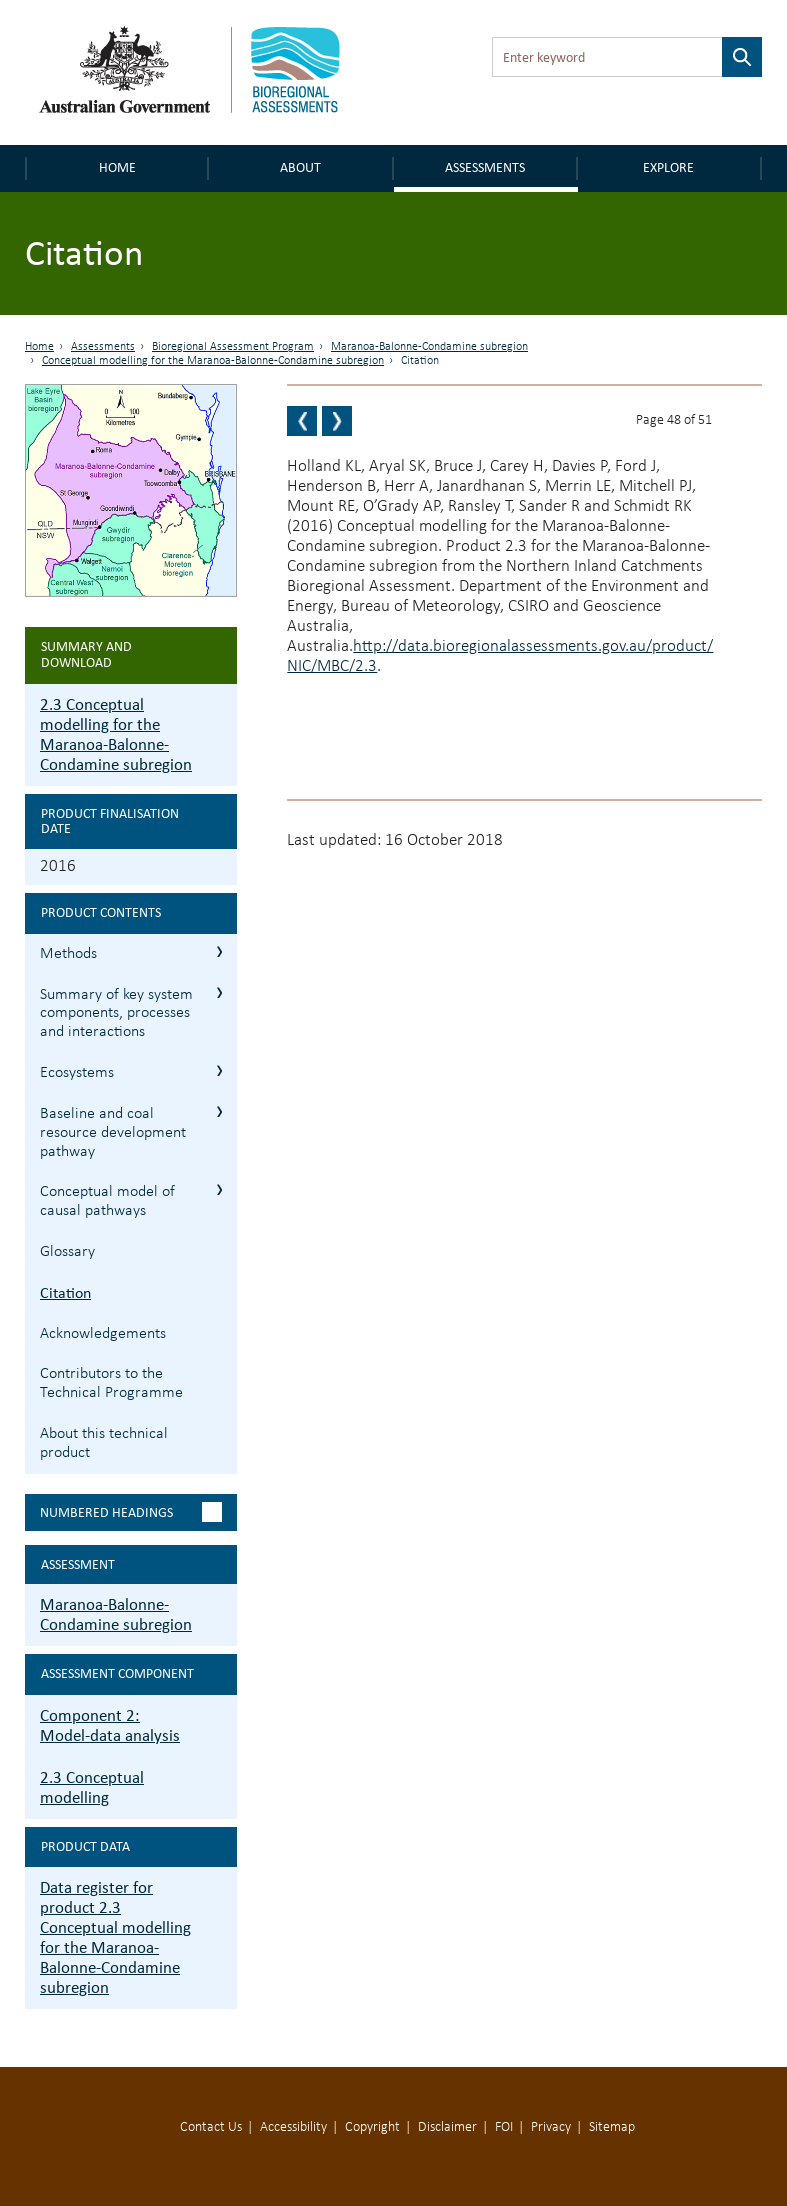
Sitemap (612, 2127)
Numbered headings (106, 1512)
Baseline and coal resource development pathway (113, 1133)
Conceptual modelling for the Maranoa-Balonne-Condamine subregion (213, 361)
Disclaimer (447, 2127)
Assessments (485, 167)
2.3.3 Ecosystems (219, 1070)
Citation (65, 1292)
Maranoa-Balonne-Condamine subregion (429, 347)
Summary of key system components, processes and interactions (116, 1014)
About (300, 167)
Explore (668, 167)
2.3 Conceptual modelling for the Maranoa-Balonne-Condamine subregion (116, 734)
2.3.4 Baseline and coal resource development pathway (219, 1111)
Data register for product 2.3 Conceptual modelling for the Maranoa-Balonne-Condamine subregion (115, 1937)
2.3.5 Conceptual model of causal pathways (219, 1189)
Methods (68, 954)
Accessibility (293, 2127)
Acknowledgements (103, 1334)
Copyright (372, 2127)
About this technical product (104, 1443)
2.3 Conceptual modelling (92, 1787)
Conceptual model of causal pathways (107, 1201)
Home (117, 167)
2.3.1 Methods (219, 951)
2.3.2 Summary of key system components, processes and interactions (219, 992)
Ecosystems (77, 1073)
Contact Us (211, 2127)
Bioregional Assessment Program (233, 347)
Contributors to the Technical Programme (111, 1383)
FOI (504, 2127)
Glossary (67, 1252)
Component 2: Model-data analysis (110, 1725)
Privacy (551, 2127)
